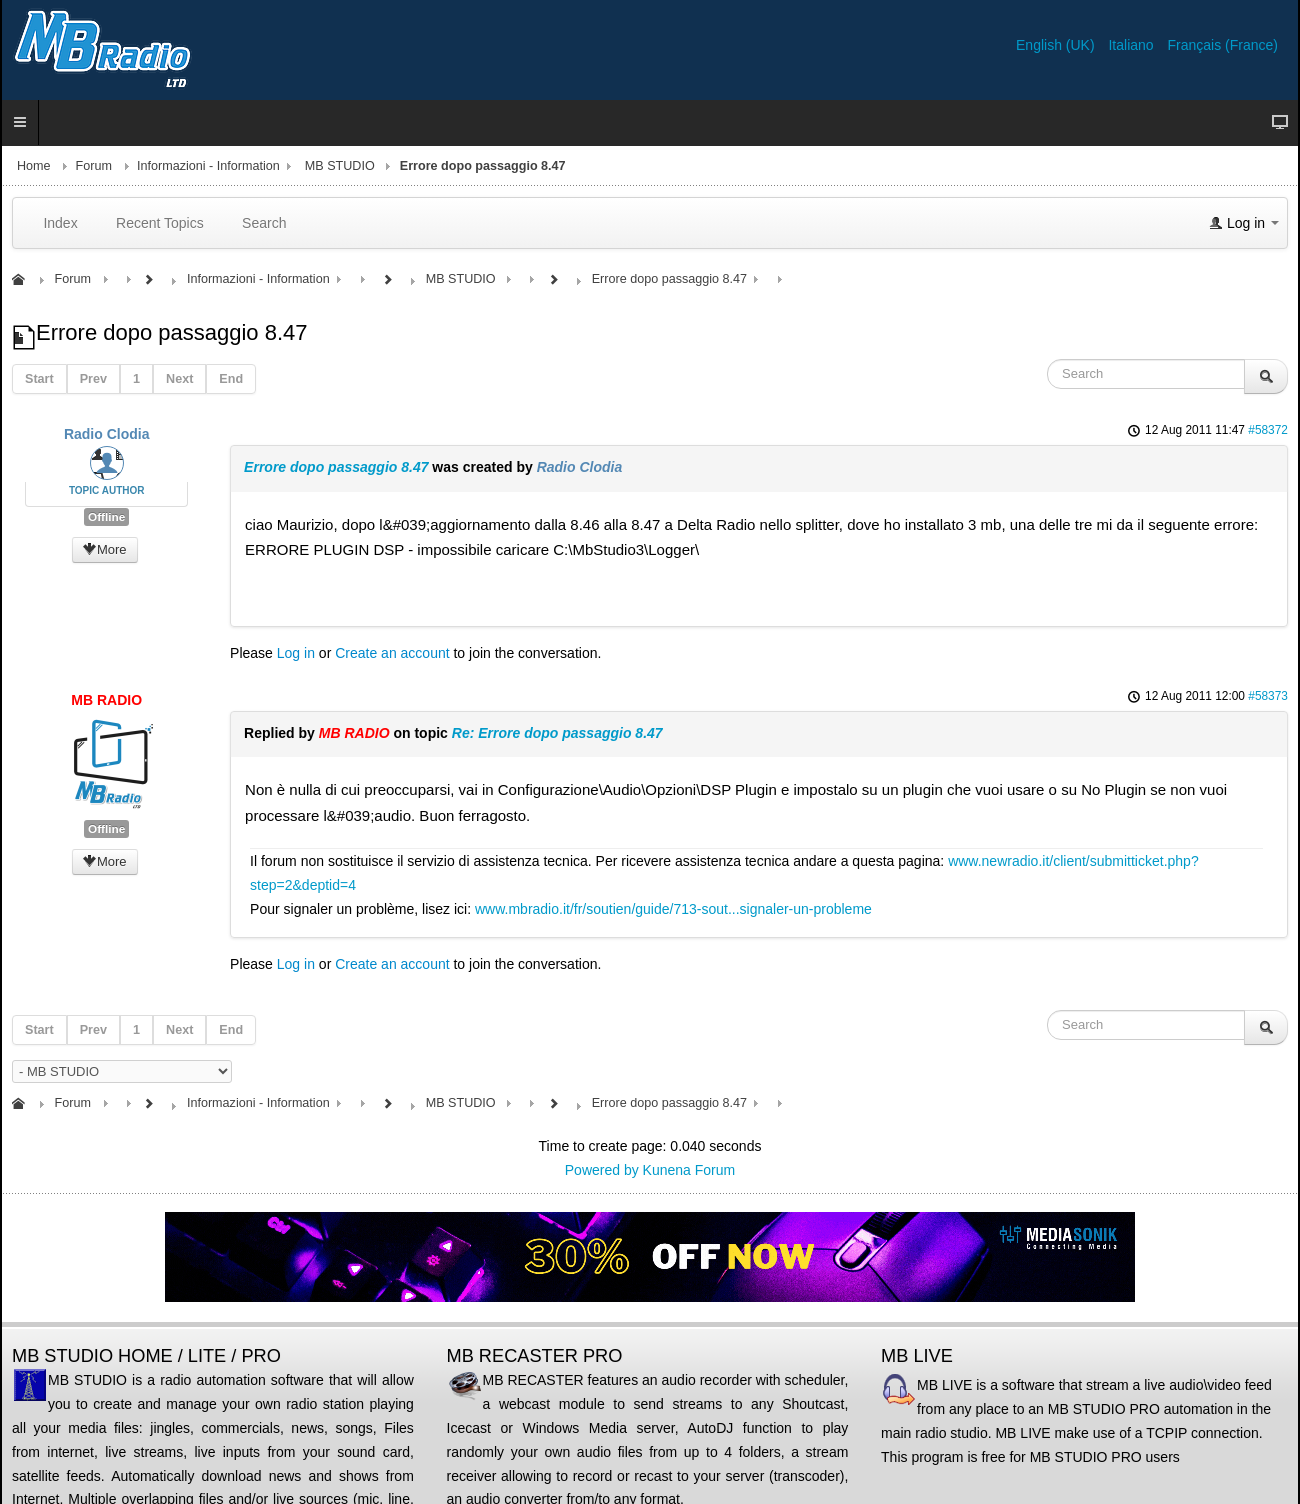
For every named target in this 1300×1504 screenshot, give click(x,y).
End (231, 379)
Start (39, 379)
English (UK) (1057, 45)
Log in (296, 653)
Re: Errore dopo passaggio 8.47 (557, 733)
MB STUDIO (340, 166)
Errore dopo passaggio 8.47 (336, 467)
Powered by (602, 1170)
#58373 (1268, 696)
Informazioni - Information (208, 166)
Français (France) (1223, 45)
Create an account (392, 653)
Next (179, 379)
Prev (93, 379)
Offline (106, 517)
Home (34, 166)
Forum (94, 166)
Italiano (1132, 45)
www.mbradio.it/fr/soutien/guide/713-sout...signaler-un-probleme (673, 909)
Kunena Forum (689, 1170)
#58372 (1268, 430)
